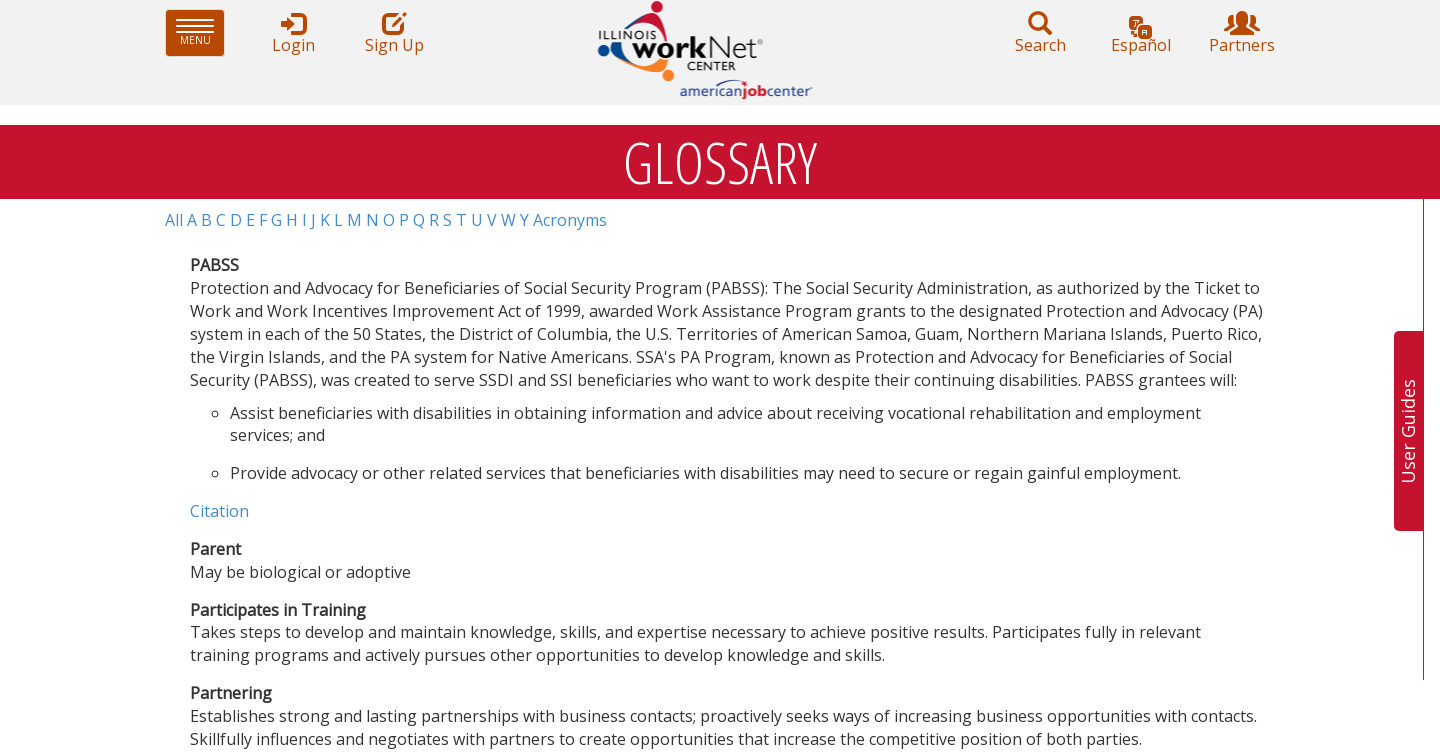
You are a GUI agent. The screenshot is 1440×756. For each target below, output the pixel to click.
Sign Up (394, 33)
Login (293, 33)
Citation (219, 511)
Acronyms (570, 220)
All (174, 220)
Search (1040, 33)
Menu (200, 32)
